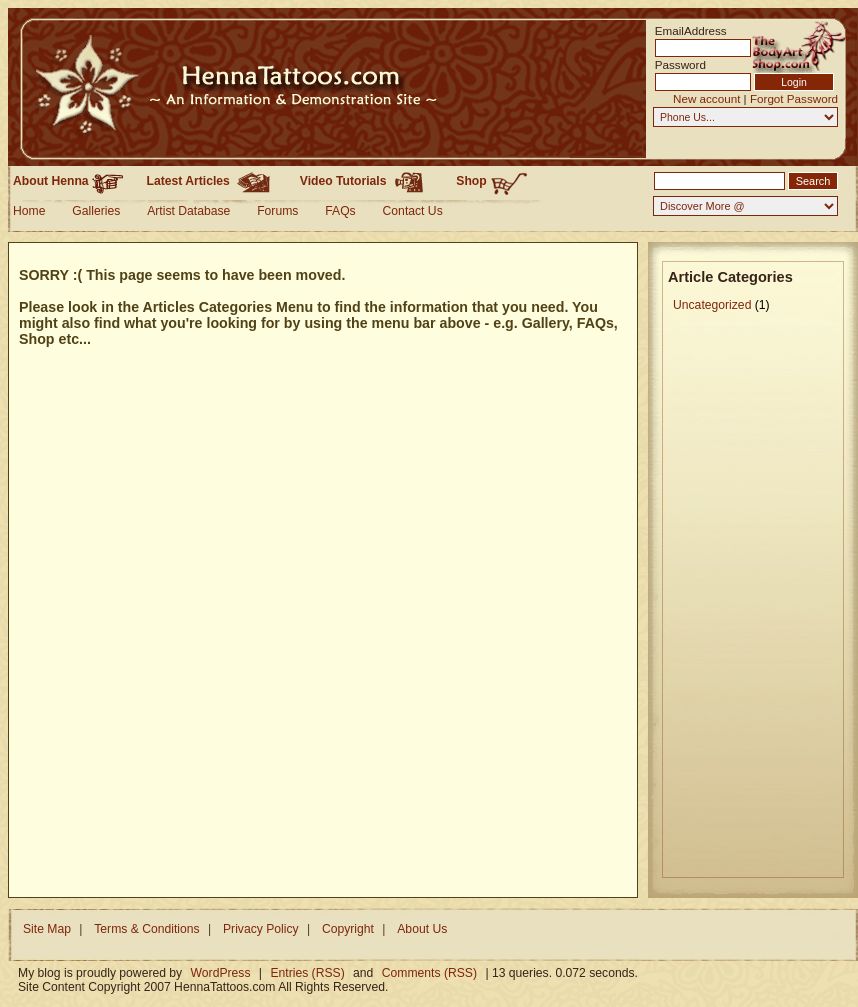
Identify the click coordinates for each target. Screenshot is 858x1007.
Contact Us (413, 211)
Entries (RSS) (307, 973)
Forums (277, 211)
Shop (491, 182)
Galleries (96, 211)
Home (29, 211)
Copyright (348, 929)
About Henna (68, 181)
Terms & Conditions (146, 929)
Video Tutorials (366, 181)
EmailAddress (685, 30)
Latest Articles (212, 181)
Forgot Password (794, 98)
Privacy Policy (261, 929)
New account (706, 98)
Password (680, 64)
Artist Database (188, 211)
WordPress (221, 973)
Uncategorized (712, 305)
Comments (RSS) (429, 973)
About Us (422, 929)
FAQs (340, 211)
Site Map (47, 929)
